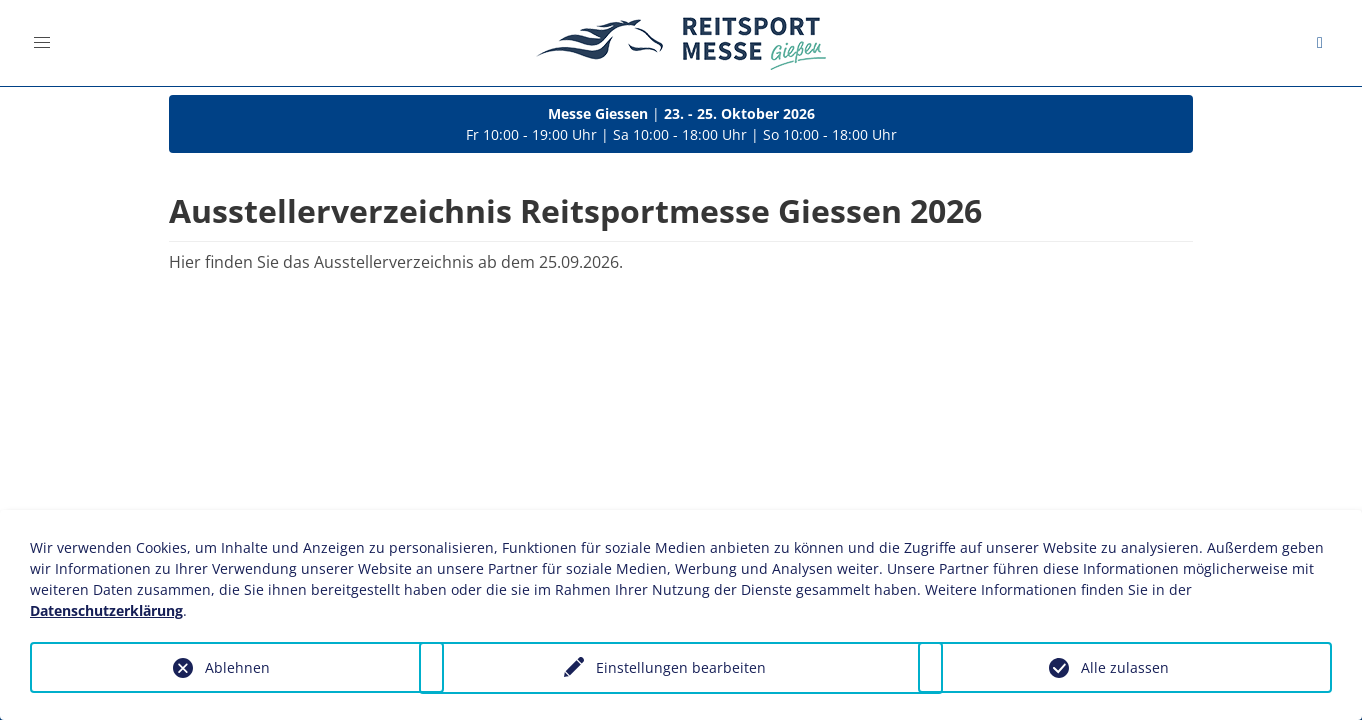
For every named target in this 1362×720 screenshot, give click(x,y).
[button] (42, 43)
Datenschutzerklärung (106, 610)
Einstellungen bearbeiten (681, 668)
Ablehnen (237, 667)
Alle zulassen (1125, 667)
